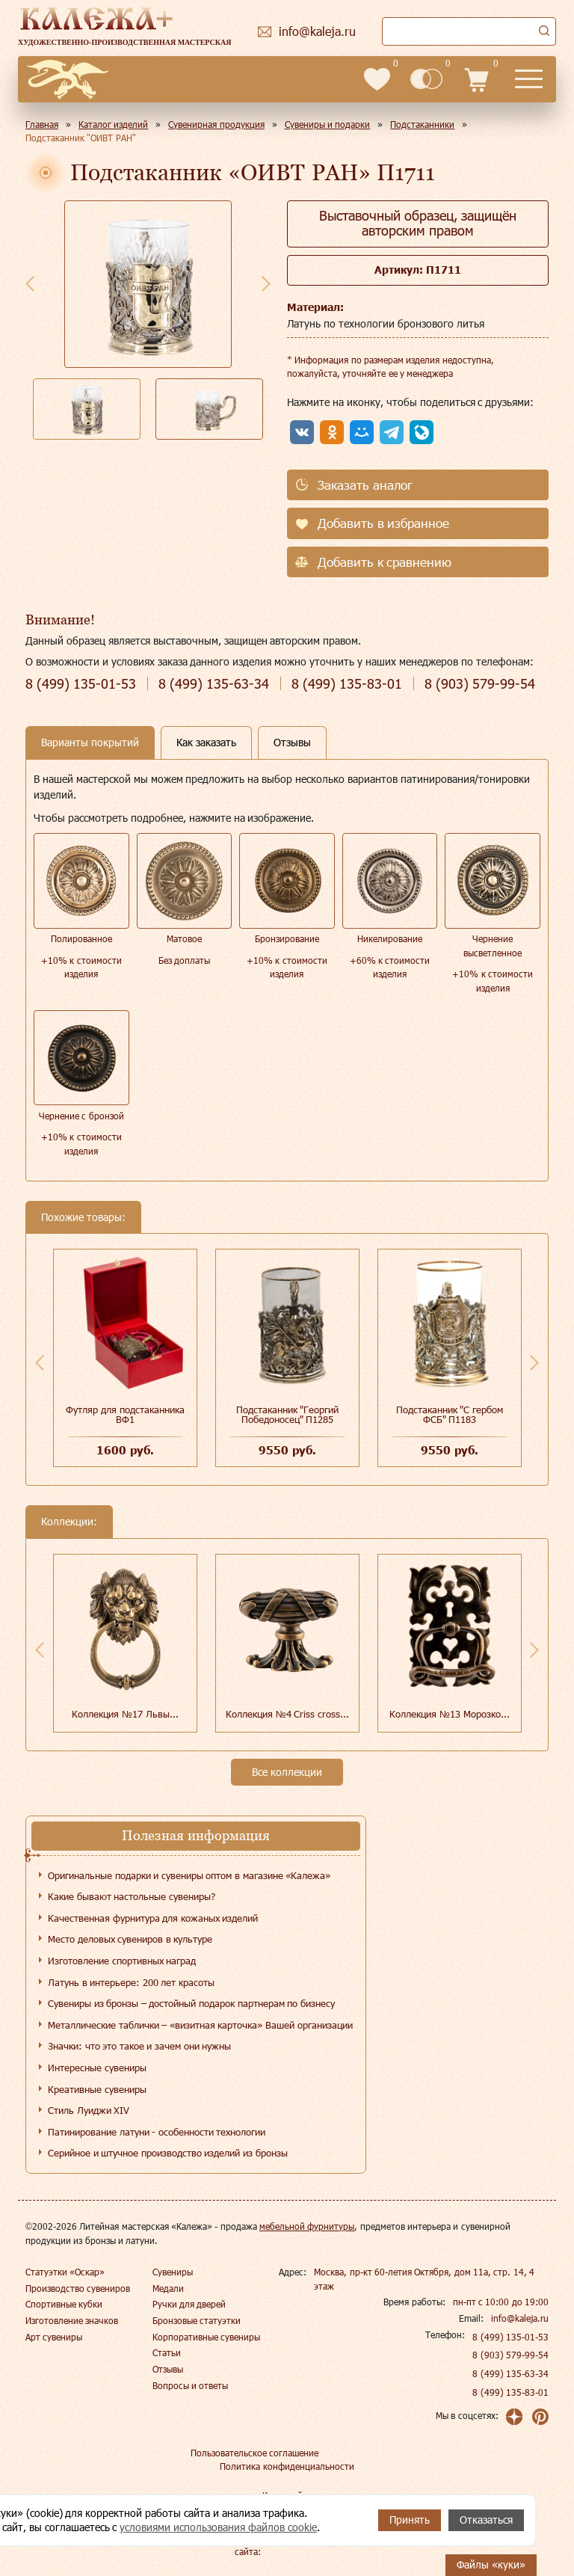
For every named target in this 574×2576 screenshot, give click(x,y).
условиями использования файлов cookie (218, 2527)
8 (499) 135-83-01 (510, 2392)
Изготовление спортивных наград (122, 1961)
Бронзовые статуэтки (196, 2320)
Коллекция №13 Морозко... (449, 1714)
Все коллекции (287, 1771)
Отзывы (167, 2369)
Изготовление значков (71, 2320)
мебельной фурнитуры (306, 2226)
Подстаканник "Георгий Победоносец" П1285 (287, 1414)
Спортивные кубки (63, 2304)
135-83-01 (346, 684)
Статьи (166, 2352)
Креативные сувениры (97, 2089)
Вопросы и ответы (190, 2385)
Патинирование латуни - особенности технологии (156, 2132)
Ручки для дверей (189, 2304)
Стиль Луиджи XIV (88, 2110)
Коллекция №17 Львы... (125, 1714)
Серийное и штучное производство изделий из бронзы (168, 2153)
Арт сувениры (53, 2336)
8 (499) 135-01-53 (510, 2336)
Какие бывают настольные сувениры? (131, 1896)
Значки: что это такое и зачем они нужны (139, 2046)
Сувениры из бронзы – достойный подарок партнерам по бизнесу (191, 2003)
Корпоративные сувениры (206, 2336)
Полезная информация (196, 1835)
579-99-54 (480, 684)
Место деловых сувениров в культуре (130, 1939)
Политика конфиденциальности (287, 2466)
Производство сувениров (77, 2288)
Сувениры (172, 2271)
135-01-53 (80, 684)
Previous (29, 283)
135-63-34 (213, 684)
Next (266, 283)
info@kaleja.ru (520, 2318)
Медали (168, 2288)
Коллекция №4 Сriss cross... (287, 1714)
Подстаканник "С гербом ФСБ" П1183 (449, 1414)
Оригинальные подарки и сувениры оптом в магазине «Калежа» (189, 1875)
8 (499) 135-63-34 (510, 2373)
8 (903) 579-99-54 (510, 2354)
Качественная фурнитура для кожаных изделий (153, 1918)
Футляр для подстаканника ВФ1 (125, 1414)
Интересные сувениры (97, 2068)
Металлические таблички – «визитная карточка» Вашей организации (200, 2025)
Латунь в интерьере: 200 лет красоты (131, 1982)
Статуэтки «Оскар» (65, 2271)
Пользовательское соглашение (254, 2452)
